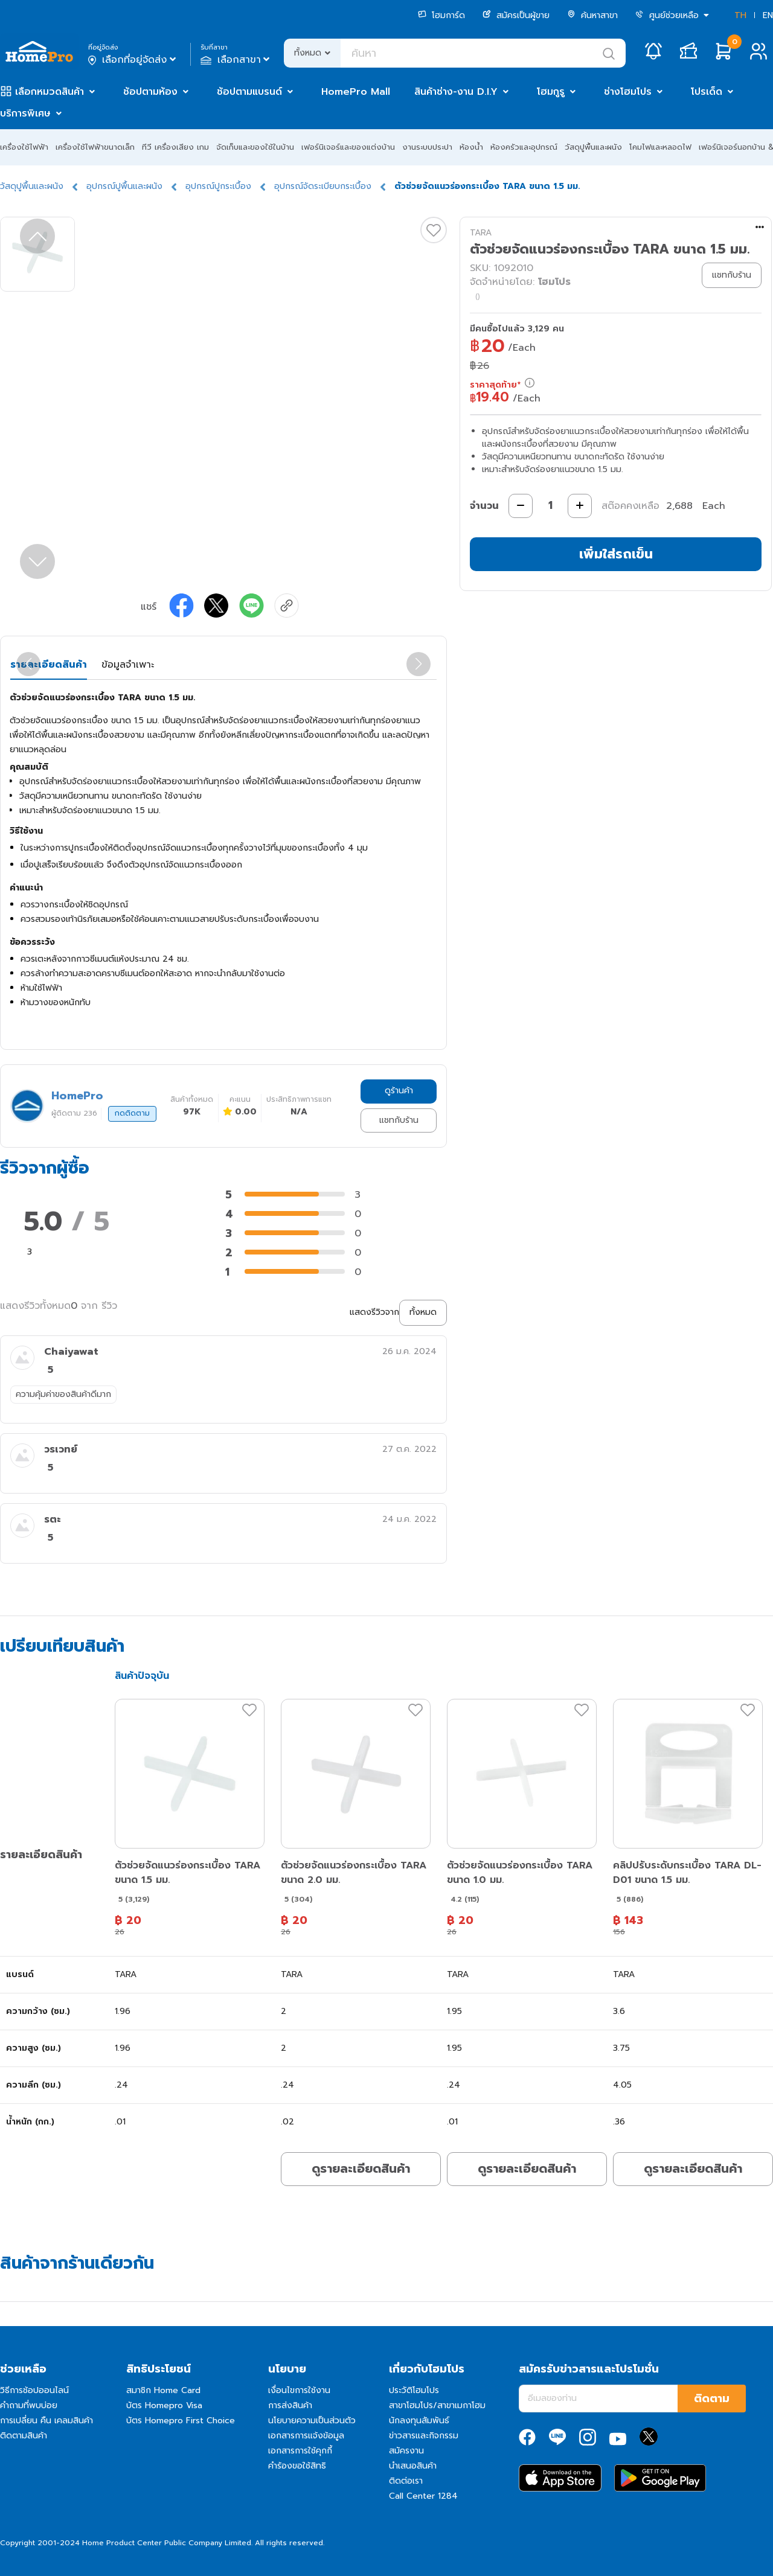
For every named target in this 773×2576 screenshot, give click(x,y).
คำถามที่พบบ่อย (28, 2405)
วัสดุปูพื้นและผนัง (593, 147)
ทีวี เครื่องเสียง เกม (175, 147)
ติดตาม (712, 2398)
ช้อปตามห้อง (150, 92)
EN (768, 15)
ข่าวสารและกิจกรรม (423, 2435)
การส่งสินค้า (290, 2405)
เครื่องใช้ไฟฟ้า (24, 147)
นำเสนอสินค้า (413, 2465)
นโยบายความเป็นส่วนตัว (312, 2420)
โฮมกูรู (551, 92)
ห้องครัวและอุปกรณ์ (523, 147)
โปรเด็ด (706, 92)
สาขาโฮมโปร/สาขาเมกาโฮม (437, 2405)
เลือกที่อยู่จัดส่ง (133, 60)
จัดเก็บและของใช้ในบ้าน (255, 147)
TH (740, 15)
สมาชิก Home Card (163, 2390)
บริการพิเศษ (25, 113)
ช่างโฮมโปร (628, 92)
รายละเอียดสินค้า (48, 664)
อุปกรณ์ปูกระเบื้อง (218, 186)
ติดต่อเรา (406, 2481)
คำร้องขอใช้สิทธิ (297, 2465)
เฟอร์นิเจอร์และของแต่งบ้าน (348, 147)
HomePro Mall (355, 92)
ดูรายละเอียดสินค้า (361, 2168)
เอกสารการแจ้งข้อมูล (306, 2435)
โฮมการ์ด (441, 15)
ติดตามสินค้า (23, 2435)
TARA (481, 232)
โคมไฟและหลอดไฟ (660, 147)
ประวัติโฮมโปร (414, 2390)
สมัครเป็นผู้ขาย (516, 15)
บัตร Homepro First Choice (180, 2420)
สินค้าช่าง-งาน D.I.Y (456, 92)
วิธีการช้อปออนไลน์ (34, 2390)
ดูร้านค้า (399, 1090)
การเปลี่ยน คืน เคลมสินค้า (46, 2420)
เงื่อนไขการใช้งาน (299, 2390)
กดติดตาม (132, 1113)
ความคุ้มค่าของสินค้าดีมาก (63, 1394)
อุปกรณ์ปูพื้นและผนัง (124, 186)
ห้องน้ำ (471, 147)
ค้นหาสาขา (592, 15)
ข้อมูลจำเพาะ (127, 664)
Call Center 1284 (423, 2496)
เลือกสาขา (236, 60)
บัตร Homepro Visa (164, 2405)
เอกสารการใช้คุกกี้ (300, 2450)
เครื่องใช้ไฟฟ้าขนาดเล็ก (95, 147)
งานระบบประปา (427, 147)
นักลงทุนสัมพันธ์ (419, 2420)
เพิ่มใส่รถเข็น (616, 554)
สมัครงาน (406, 2450)
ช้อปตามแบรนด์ (249, 92)
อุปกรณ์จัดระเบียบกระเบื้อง (322, 186)
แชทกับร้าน (399, 1120)
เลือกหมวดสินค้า (49, 92)
